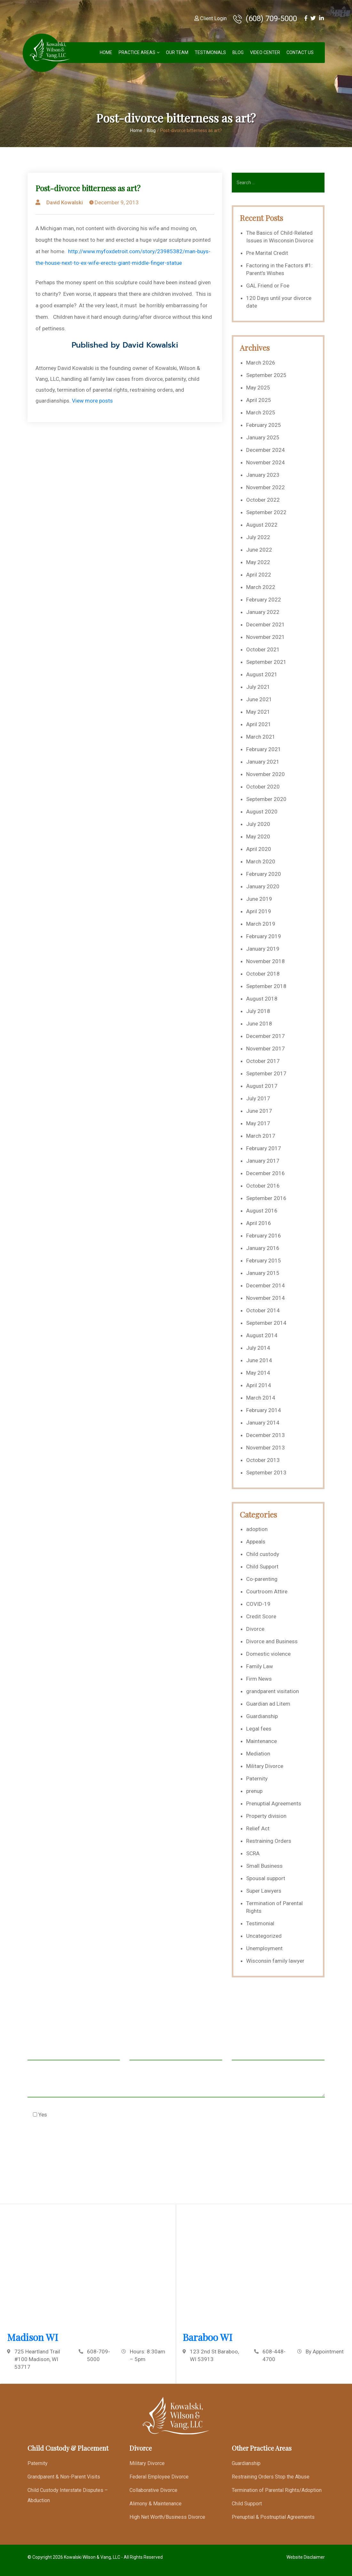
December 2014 (265, 1285)
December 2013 (265, 1435)
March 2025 (260, 412)
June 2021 (259, 699)
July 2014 (258, 1348)
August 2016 (262, 1210)
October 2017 (263, 1061)
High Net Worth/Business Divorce (167, 2517)
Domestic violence (268, 1654)
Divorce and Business (272, 1641)
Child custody (262, 1554)
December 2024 (265, 450)
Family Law (259, 1666)
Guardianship (262, 1716)
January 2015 (262, 1273)
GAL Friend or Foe (267, 285)
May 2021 (258, 712)
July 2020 (258, 824)
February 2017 (263, 1148)
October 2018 (263, 973)
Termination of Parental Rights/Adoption (277, 2490)
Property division (266, 1816)
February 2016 (263, 1235)
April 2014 (258, 1385)
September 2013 (266, 1472)
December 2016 (265, 1173)
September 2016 (266, 1198)
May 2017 (258, 1123)
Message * (176, 2085)
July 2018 (258, 1011)
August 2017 (262, 1086)
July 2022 (258, 537)
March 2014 (260, 1397)
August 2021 (262, 674)
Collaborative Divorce (153, 2490)
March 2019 (260, 924)
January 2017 (262, 1161)
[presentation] (76, 2145)
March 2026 (260, 362)
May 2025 (258, 387)
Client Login (210, 18)
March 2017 (260, 1136)
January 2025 (262, 437)
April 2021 (258, 724)
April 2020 (258, 849)
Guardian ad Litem (268, 1703)
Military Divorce (264, 1766)
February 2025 (263, 425)
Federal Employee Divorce (159, 2477)
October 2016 (263, 1185)
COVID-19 (258, 1604)
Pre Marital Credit (267, 253)
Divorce (255, 1629)
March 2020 (260, 861)
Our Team (177, 52)
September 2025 (266, 375)
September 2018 (266, 986)
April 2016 (258, 1223)
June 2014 (259, 1360)
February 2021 (263, 749)
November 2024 (265, 462)
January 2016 (262, 1248)
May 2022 (258, 562)
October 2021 (263, 649)
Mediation (258, 1753)
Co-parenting (262, 1579)
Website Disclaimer (305, 2557)
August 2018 (262, 998)
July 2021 (258, 687)
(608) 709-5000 (265, 18)
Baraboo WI (207, 2337)
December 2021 (265, 624)
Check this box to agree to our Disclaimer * (91, 2114)
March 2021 (260, 737)
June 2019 (259, 899)
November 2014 (265, 1298)
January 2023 (262, 475)
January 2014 (262, 1422)
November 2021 (265, 637)
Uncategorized (264, 1936)
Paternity (257, 1778)
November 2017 (265, 1048)
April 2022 (258, 574)
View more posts (92, 400)
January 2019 (262, 949)
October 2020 (263, 786)
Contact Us (300, 52)
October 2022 (263, 500)
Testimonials (210, 52)
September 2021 (266, 662)
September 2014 (266, 1323)
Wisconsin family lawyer (275, 1961)
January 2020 (262, 886)
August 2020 (262, 811)
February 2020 (263, 874)
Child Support (262, 1566)
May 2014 (258, 1373)
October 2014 (263, 1310)
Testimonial (260, 1923)
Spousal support (265, 1878)
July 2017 (258, 1098)
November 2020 (265, 774)
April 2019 (258, 911)
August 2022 (262, 525)
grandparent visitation (272, 1691)
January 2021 (262, 761)
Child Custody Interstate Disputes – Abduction (67, 2495)
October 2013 (263, 1460)
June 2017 (259, 1111)
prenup (254, 1791)
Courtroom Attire (266, 1591)
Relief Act (258, 1828)
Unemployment (264, 1948)
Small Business (264, 1866)
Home (106, 52)
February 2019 (263, 936)
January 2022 (262, 612)
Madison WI (32, 2337)
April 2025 (258, 400)
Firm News (259, 1679)
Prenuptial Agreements (273, 1803)
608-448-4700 (274, 2355)
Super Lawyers (263, 1891)
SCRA (253, 1853)
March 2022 (260, 587)
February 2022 (263, 599)
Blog (238, 52)
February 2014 (263, 1410)
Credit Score (261, 1616)
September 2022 (266, 512)
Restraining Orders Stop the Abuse (270, 2477)
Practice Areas (137, 52)
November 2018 (265, 961)
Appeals (255, 1541)
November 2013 (265, 1447)
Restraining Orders (268, 1841)
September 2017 (266, 1073)
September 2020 (266, 799)
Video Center (265, 52)
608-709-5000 (98, 2355)
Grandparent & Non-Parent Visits (63, 2477)
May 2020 (258, 836)
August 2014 (262, 1335)
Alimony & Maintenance (155, 2504)
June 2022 (259, 549)
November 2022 (265, 487)
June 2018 (259, 1023)
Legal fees (258, 1728)
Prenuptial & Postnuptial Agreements (273, 2517)
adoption (257, 1529)
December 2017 (265, 1036)
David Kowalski (64, 202)
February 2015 (263, 1260)
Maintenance (261, 1741)
